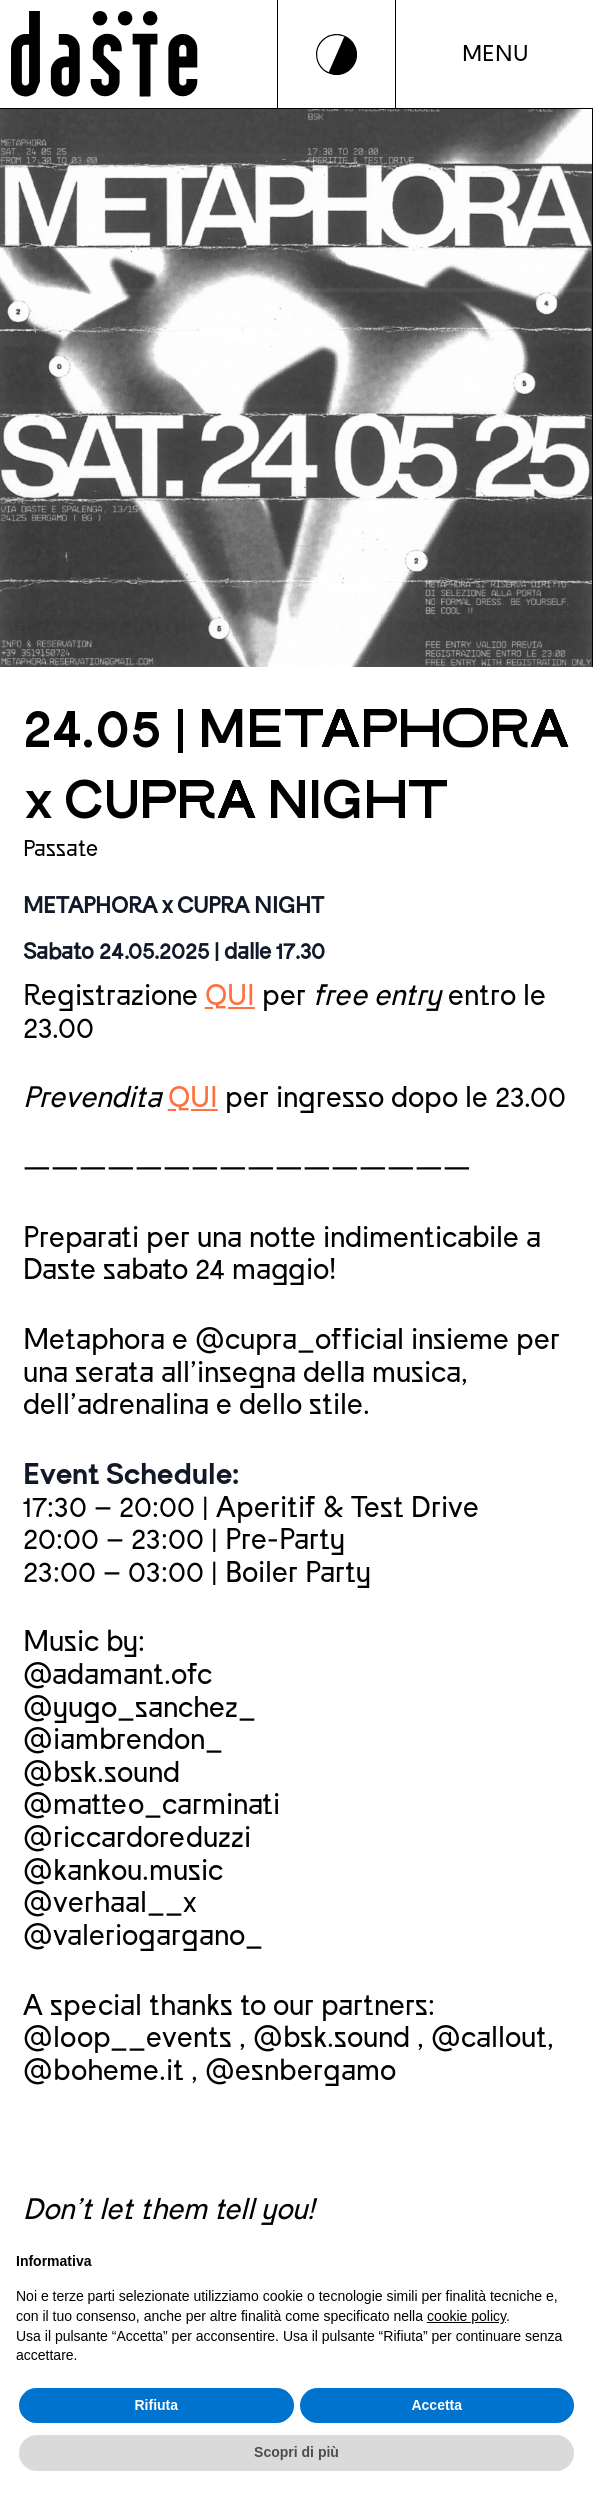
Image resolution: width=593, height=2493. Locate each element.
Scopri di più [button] (296, 2452)
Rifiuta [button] (156, 2405)
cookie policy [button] (466, 2316)
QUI (230, 995)
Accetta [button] (436, 2405)
